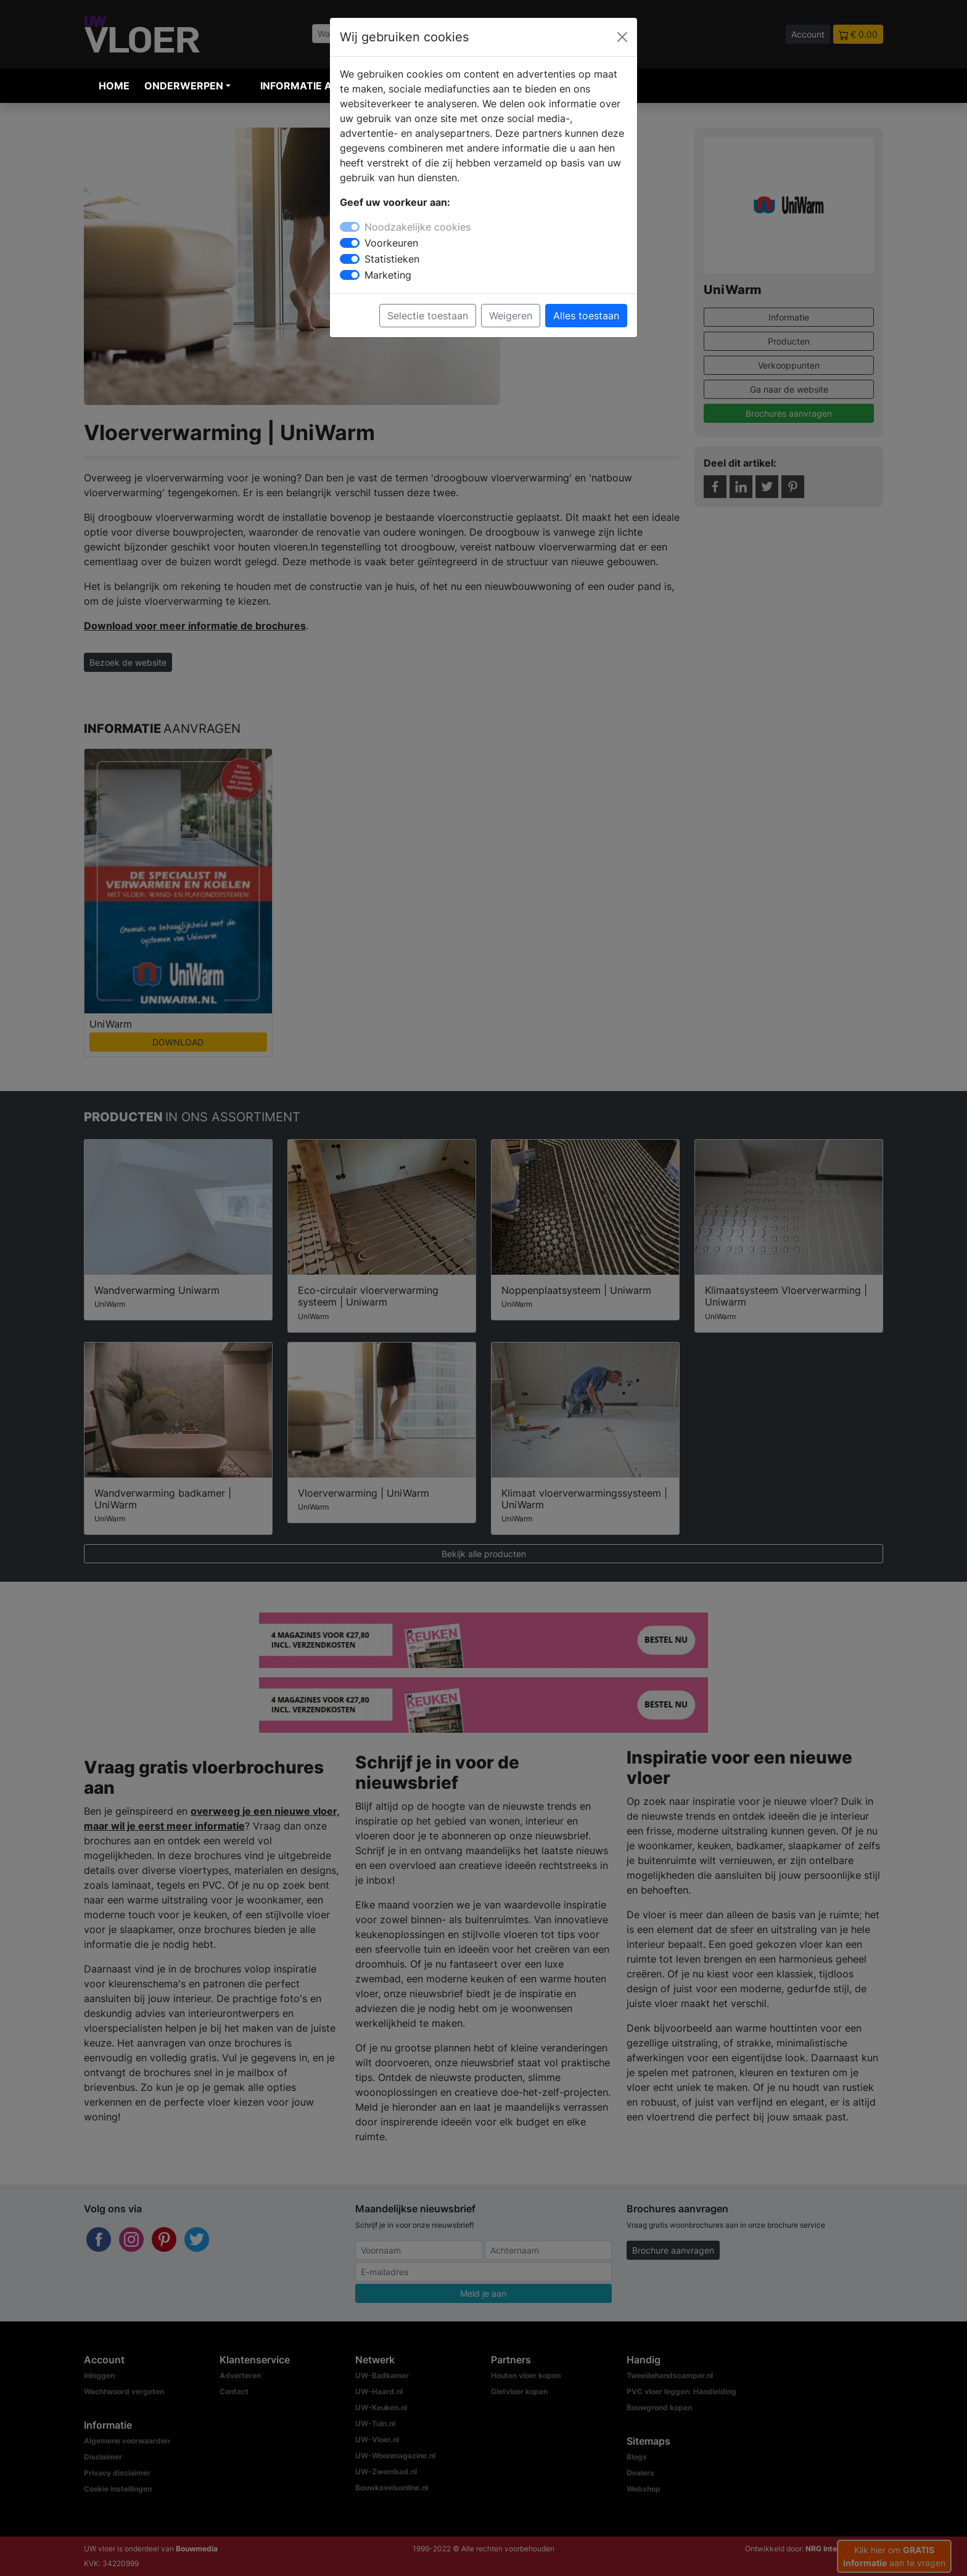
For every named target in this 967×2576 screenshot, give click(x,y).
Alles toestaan (586, 315)
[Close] (622, 37)
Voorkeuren (391, 243)
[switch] (350, 243)
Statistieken (391, 259)
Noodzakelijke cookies (417, 227)
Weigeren (510, 315)
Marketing (387, 275)
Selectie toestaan (427, 315)
